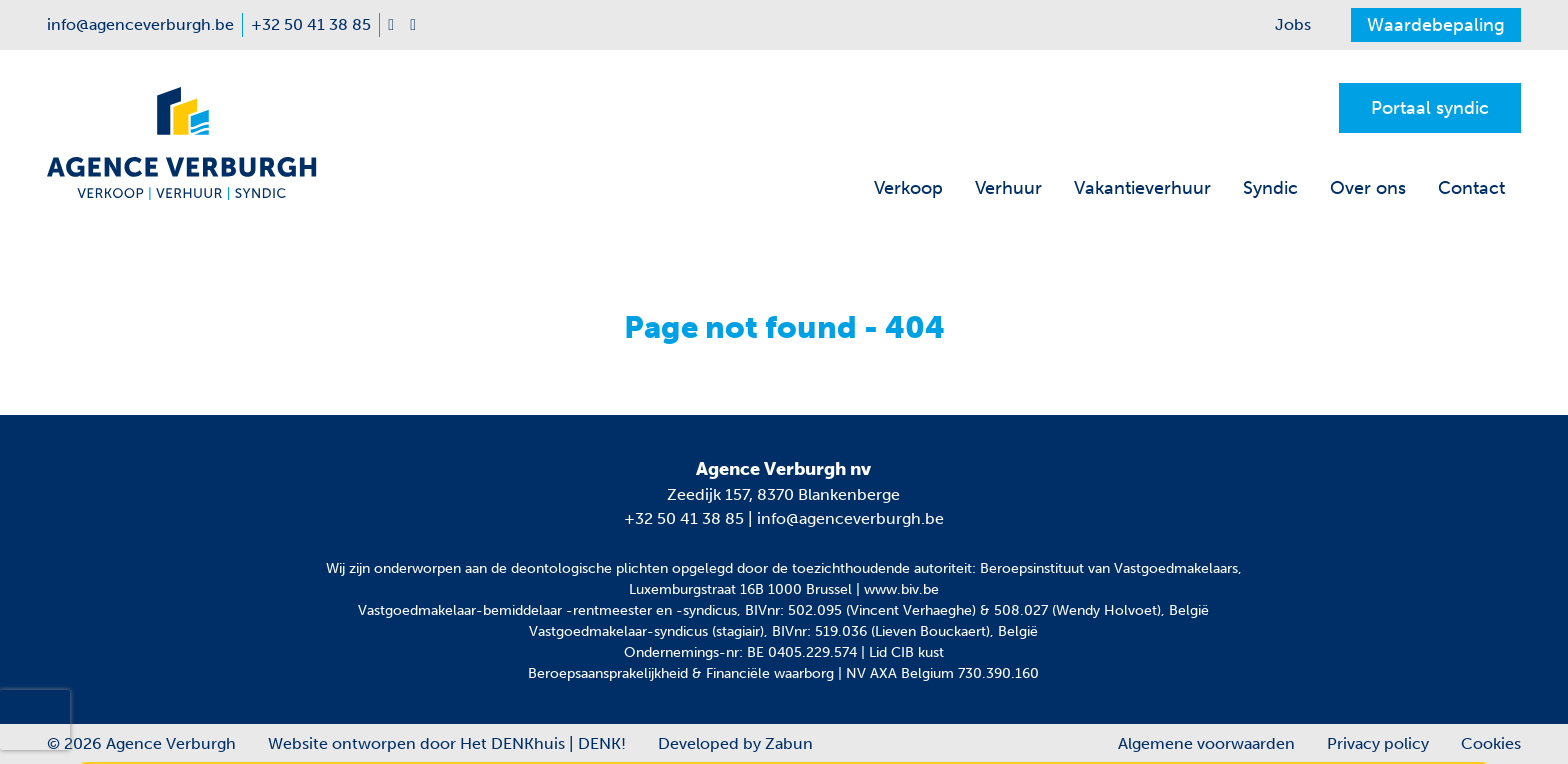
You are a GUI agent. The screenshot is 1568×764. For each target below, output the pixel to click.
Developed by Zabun (735, 743)
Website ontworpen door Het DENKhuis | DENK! (447, 743)
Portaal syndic (1430, 108)
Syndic (1270, 188)
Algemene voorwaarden (1206, 743)
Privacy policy (1378, 743)
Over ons (1368, 188)
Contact (1471, 188)
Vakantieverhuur (1142, 188)
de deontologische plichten (579, 568)
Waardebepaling (1436, 25)
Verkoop (908, 188)
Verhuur (1008, 188)
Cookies (1491, 743)
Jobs (1293, 24)
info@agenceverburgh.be (850, 518)
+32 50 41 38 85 (684, 518)
